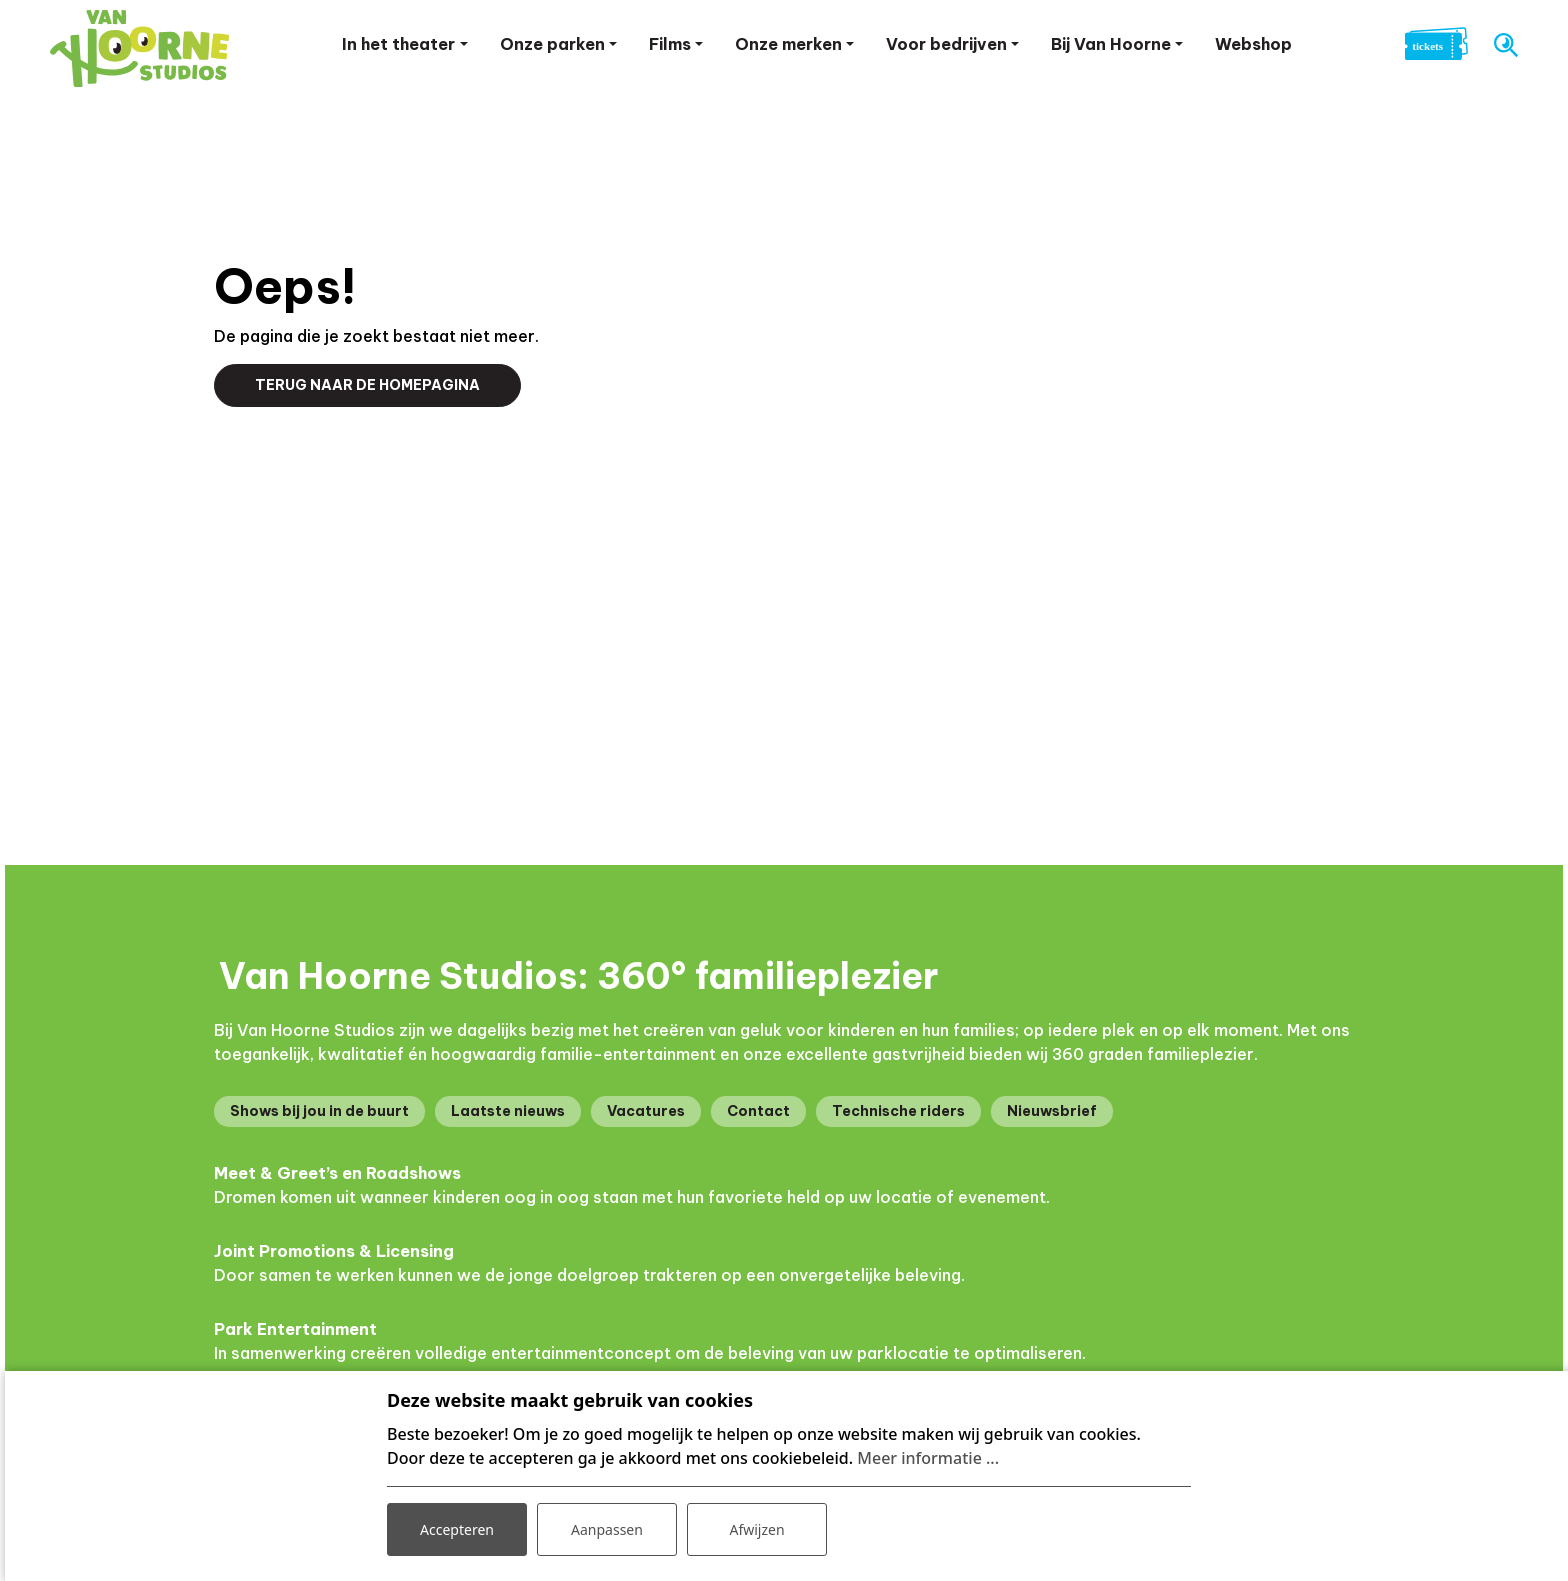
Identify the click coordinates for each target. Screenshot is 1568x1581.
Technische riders (898, 1111)
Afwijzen (756, 1529)
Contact (758, 1111)
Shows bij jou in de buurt (319, 1111)
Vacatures (646, 1111)
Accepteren (457, 1529)
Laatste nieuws (508, 1111)
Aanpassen (607, 1529)
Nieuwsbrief (1052, 1111)
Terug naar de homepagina (367, 385)
